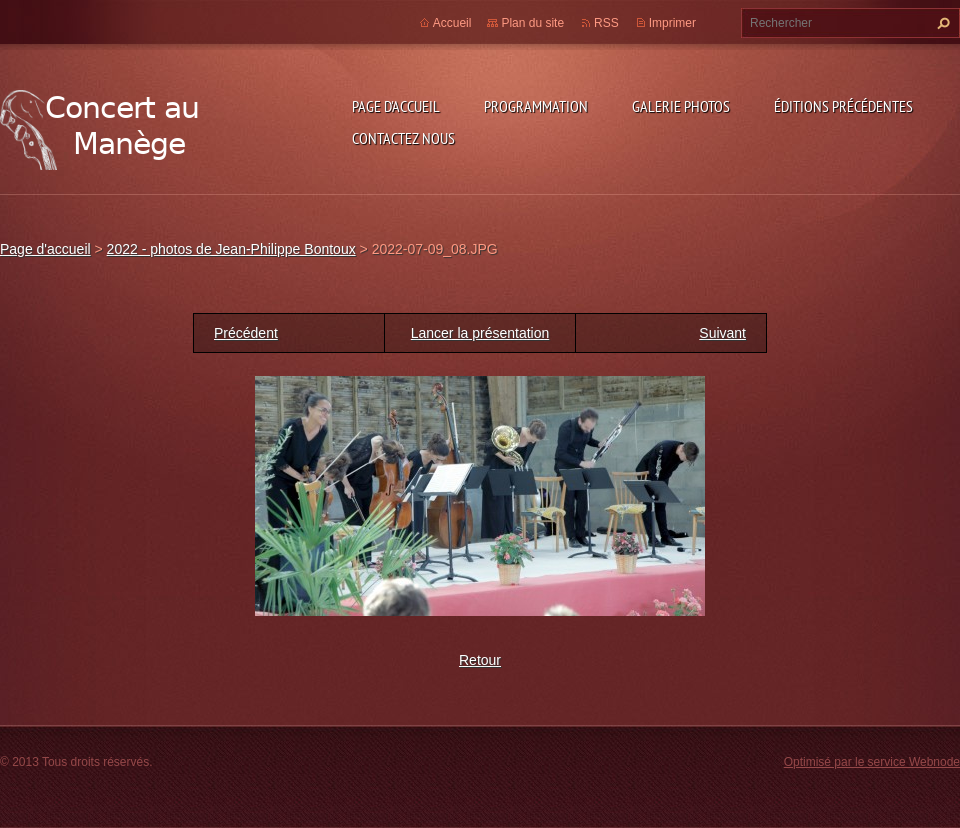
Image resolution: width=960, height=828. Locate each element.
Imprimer (672, 23)
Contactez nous (403, 138)
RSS (606, 23)
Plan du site (532, 23)
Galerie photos (681, 106)
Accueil (452, 23)
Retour (480, 660)
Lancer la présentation (480, 333)
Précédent (246, 333)
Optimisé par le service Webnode (872, 762)
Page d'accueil (396, 106)
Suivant (722, 333)
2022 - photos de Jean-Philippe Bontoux (231, 249)
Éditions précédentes (843, 106)
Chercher (941, 23)
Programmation (536, 106)
